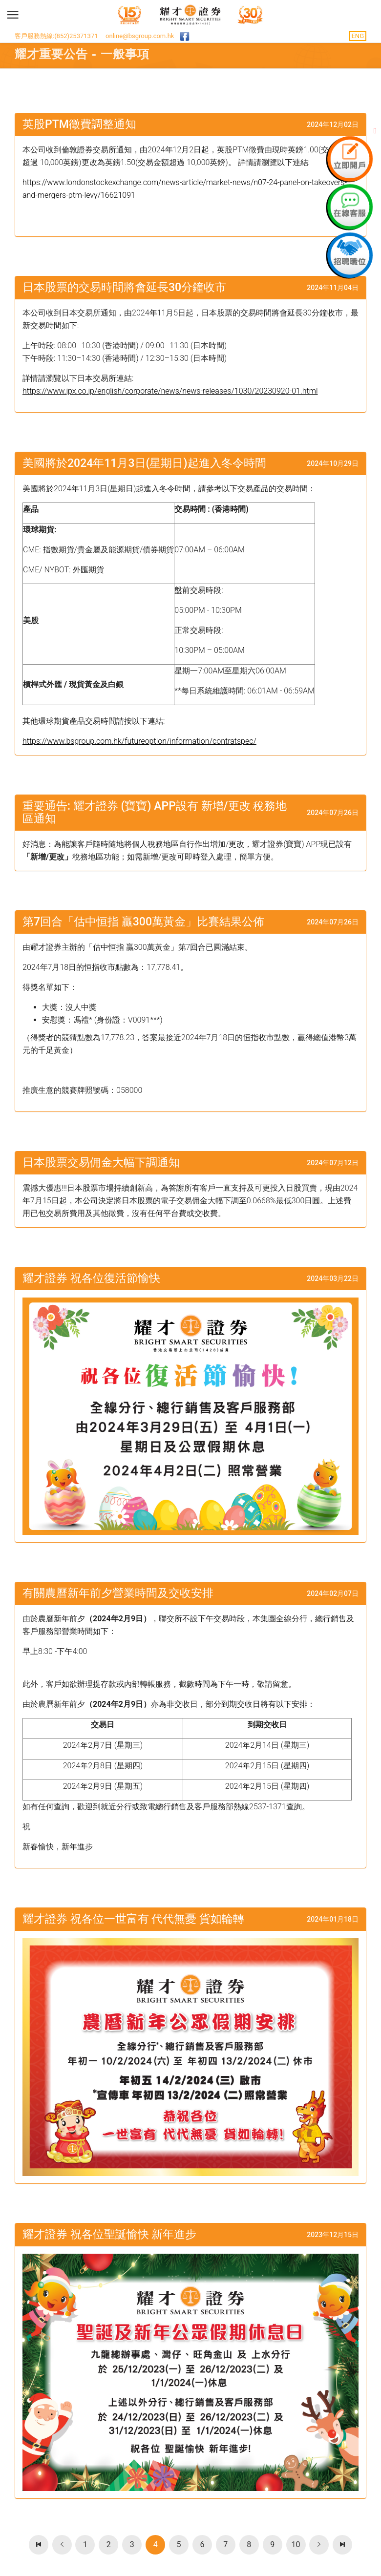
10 (296, 2544)
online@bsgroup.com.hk (140, 36)
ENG (357, 36)
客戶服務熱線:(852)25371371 (56, 36)
